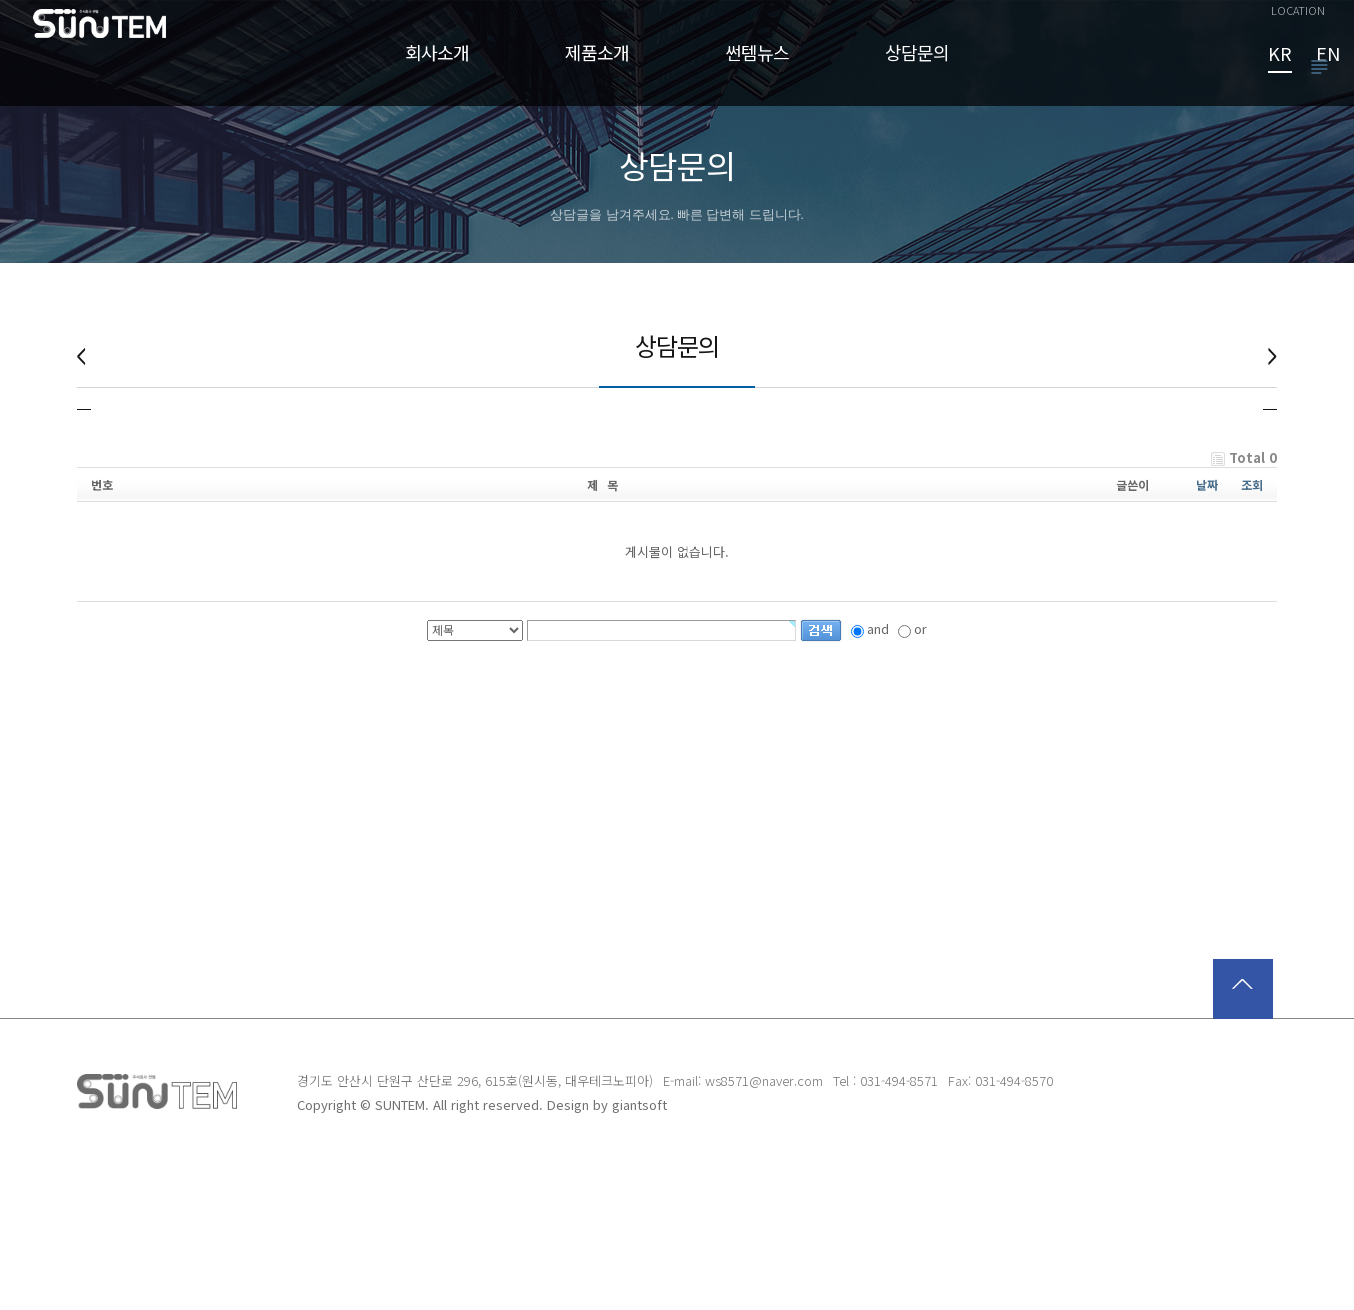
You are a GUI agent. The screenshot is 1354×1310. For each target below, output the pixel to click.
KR (1280, 55)
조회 (1252, 627)
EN (1328, 55)
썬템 (114, 69)
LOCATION (1298, 10)
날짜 (1207, 627)
